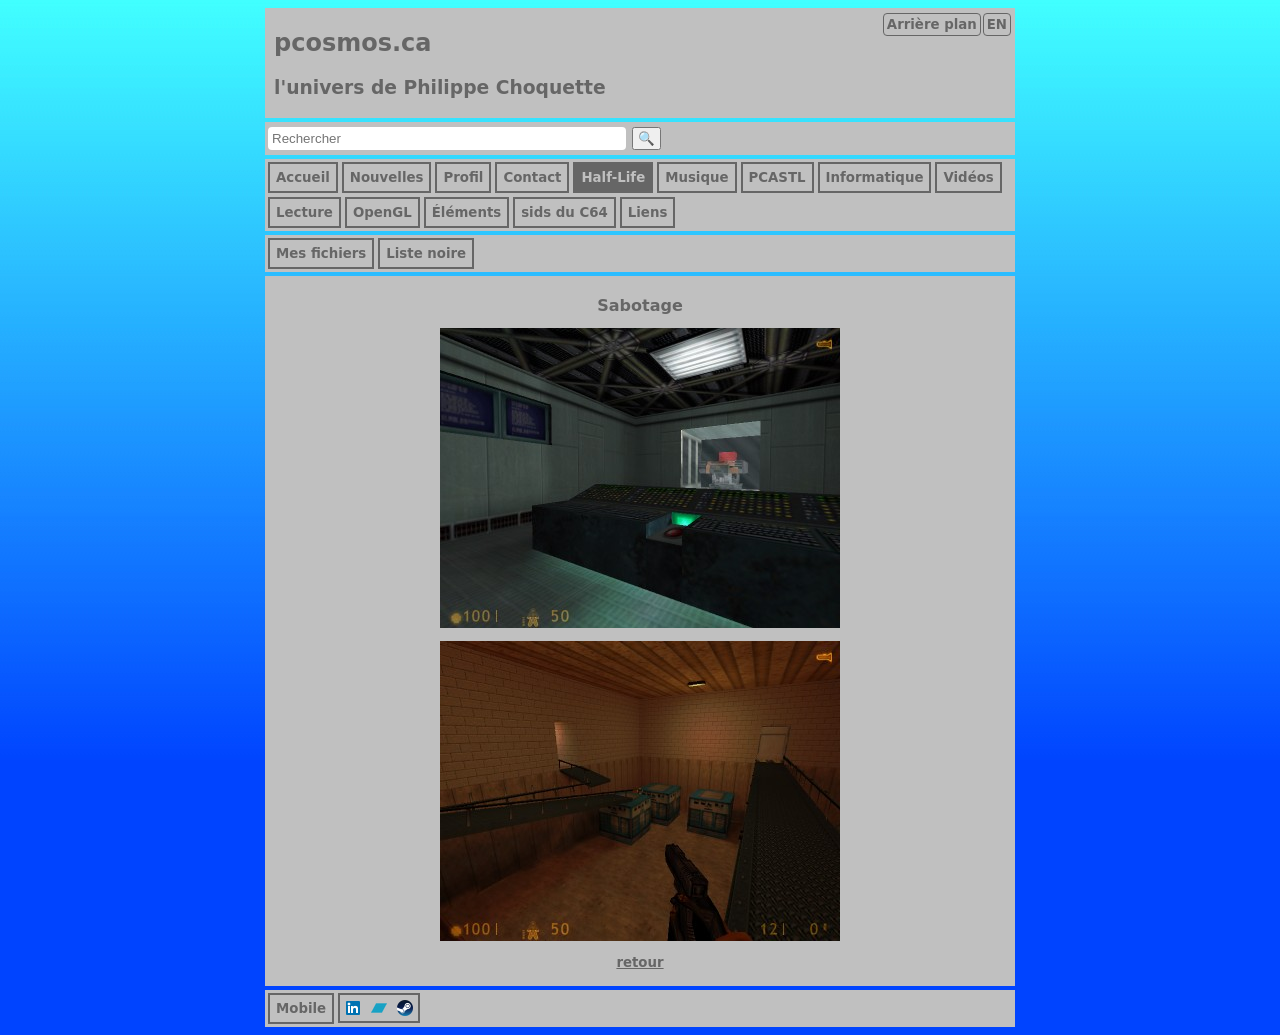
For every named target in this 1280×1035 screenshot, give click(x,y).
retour (639, 962)
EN (997, 24)
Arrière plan (932, 24)
